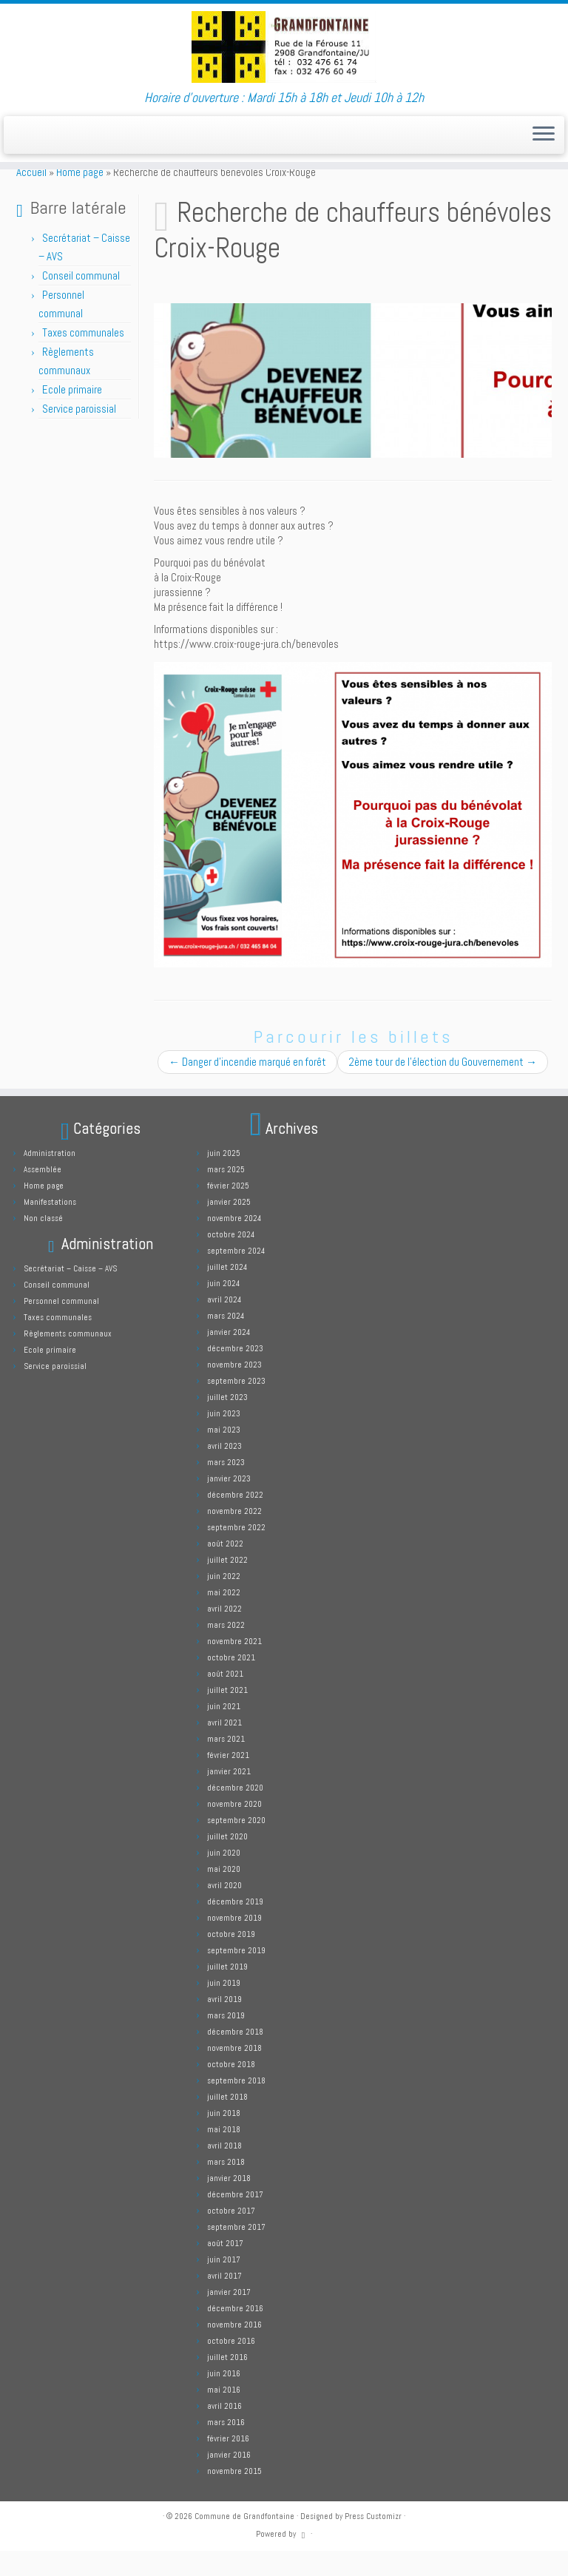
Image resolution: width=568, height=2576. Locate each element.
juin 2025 (223, 1178)
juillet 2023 (227, 1422)
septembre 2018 (236, 2105)
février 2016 (228, 2463)
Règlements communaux (68, 1358)
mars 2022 (226, 1650)
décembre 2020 (235, 1813)
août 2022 (225, 1568)
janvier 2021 (229, 1796)
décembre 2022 (235, 1520)
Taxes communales (83, 358)
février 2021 (228, 1780)
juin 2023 (223, 1438)
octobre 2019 (231, 1959)
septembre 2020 (236, 1845)
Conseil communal (81, 301)
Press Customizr (373, 2541)
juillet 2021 (227, 1715)
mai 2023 (223, 1455)
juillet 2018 (227, 2122)
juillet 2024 (227, 1292)
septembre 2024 (236, 1276)
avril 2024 (224, 1324)
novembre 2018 (234, 2073)
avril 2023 (224, 1471)
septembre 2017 (236, 2252)
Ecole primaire (72, 415)
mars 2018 (226, 2187)
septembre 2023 (236, 1406)
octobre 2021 (231, 1682)
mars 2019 (226, 2040)
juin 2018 (223, 2138)
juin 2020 (223, 1878)
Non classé (43, 1243)
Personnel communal (62, 1326)
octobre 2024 (230, 1259)
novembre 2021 (234, 1666)
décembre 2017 (235, 2219)
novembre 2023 (234, 1390)
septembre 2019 (236, 1975)
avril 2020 (224, 1910)
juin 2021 (223, 1731)
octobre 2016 (231, 2366)
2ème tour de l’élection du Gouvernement (442, 1087)
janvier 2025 (229, 1227)
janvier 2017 (229, 2317)
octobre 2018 (231, 2089)
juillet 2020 (227, 1861)
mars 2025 (226, 1194)
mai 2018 (223, 2154)
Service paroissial (79, 434)
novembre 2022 (234, 1536)
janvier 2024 (228, 1357)
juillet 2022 (227, 1585)
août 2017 (225, 2268)
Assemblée (42, 1194)
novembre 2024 (234, 1243)
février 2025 (228, 1211)
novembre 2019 (234, 1943)
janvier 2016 (229, 2480)
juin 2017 (223, 2284)
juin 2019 (223, 2008)
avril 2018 (224, 2171)
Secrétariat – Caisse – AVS (70, 1293)
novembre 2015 (234, 2496)
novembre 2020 (234, 1829)
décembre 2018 (235, 2057)
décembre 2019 (235, 1926)
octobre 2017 (231, 2236)
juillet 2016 (227, 2382)
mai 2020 (223, 1894)
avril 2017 (224, 2301)
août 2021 (225, 1699)
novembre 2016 (234, 2350)
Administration (49, 1178)
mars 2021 (226, 1764)
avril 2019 (224, 2024)
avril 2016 (224, 2431)
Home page (80, 197)
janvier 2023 (229, 1503)
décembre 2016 (235, 2333)
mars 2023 (226, 1487)
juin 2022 (223, 1601)
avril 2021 (224, 1747)
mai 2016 (223, 2415)
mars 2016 (226, 2447)
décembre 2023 (235, 1373)
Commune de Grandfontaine (244, 2541)
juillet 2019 (227, 1992)
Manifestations (50, 1227)
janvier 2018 (229, 2203)
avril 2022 (224, 1634)
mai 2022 (223, 1617)
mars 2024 (225, 1341)
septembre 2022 (236, 1552)
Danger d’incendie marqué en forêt (247, 1087)
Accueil (31, 197)
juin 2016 (223, 2398)
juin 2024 (223, 1308)
